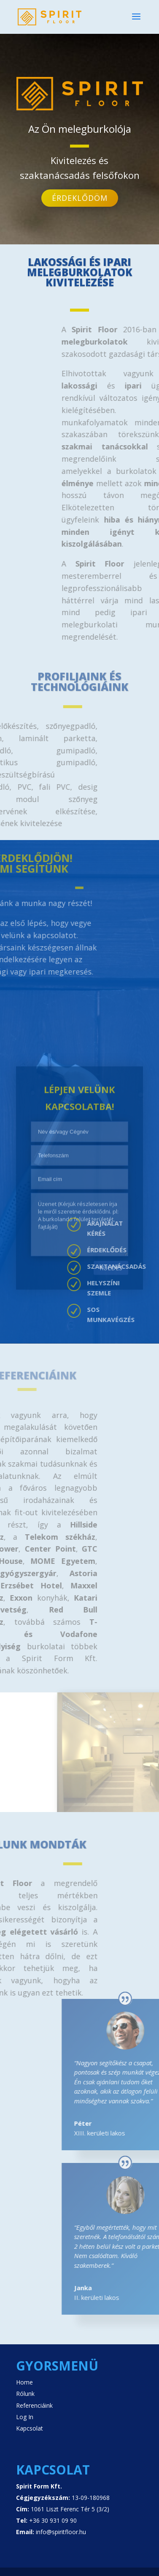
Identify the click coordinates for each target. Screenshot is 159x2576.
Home (24, 2382)
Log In (24, 2417)
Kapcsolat (29, 2428)
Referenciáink (34, 2405)
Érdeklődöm (79, 193)
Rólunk (25, 2394)
